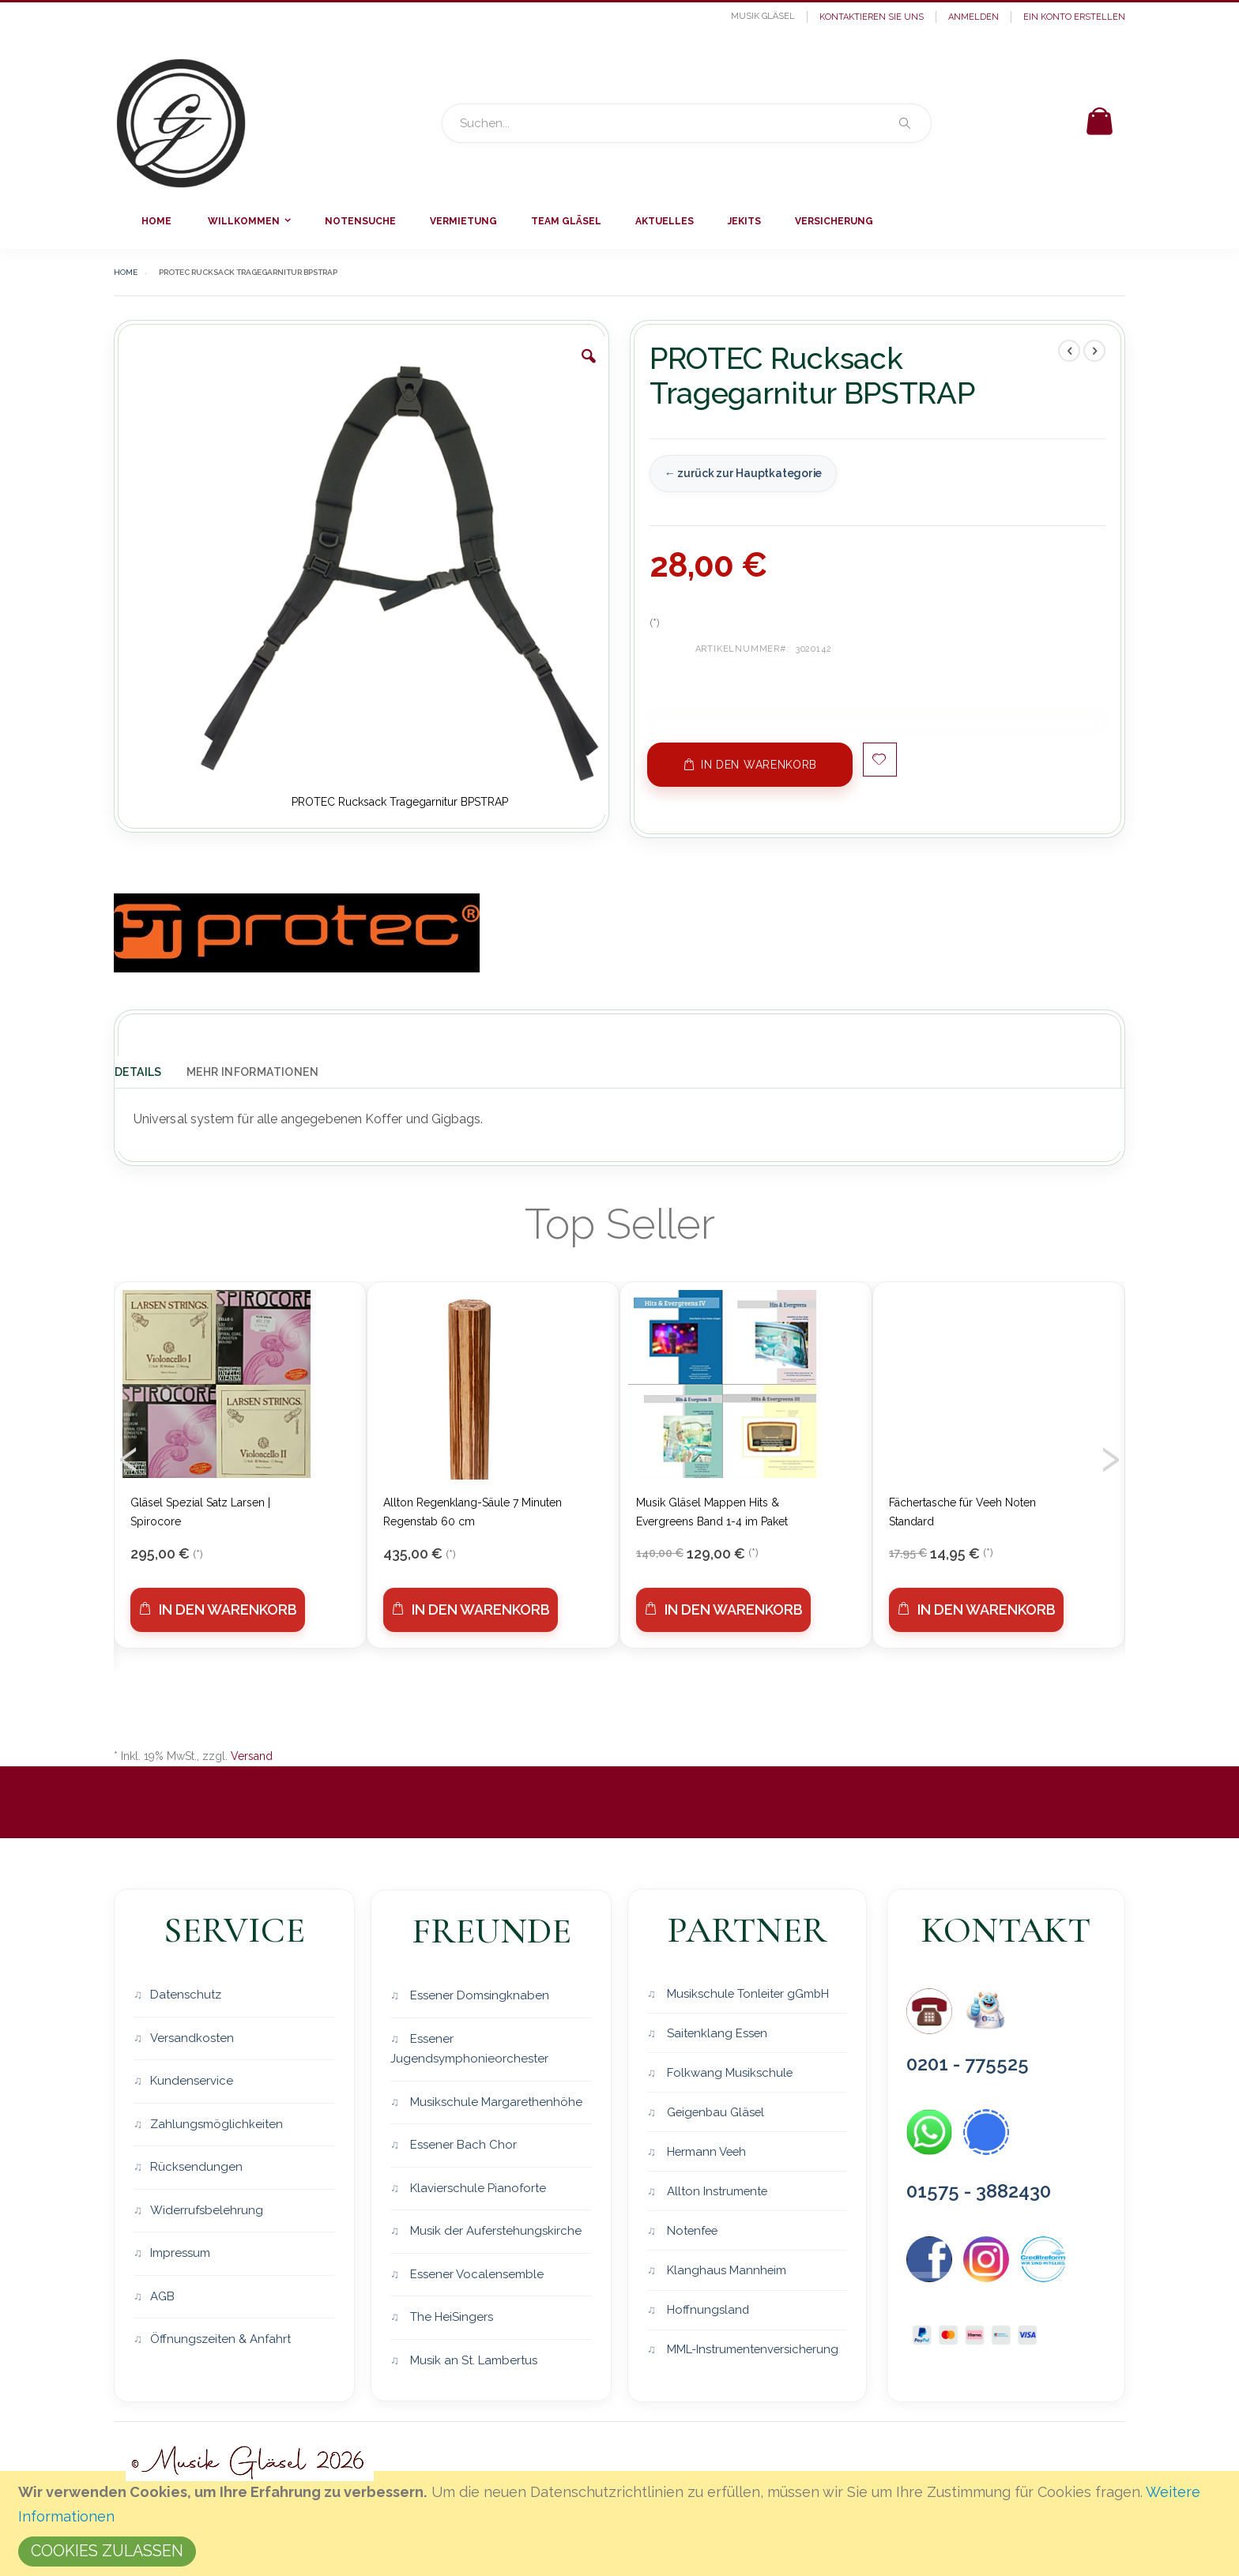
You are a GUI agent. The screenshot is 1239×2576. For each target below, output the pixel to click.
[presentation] (129, 1454)
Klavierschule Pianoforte (476, 2188)
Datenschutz (185, 1994)
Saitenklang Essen (716, 2033)
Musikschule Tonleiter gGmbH (748, 1993)
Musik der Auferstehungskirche (494, 2231)
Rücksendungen (196, 2167)
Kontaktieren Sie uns (871, 17)
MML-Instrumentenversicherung (753, 2352)
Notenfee (692, 2232)
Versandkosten (192, 2038)
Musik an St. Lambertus (472, 2360)
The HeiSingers (450, 2317)
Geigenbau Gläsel (715, 2113)
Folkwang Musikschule (728, 2073)
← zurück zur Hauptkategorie (743, 473)
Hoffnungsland (707, 2312)
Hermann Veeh (706, 2152)
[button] (588, 368)
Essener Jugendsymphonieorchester (469, 2049)
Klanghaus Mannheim (725, 2273)
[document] (622, 2523)
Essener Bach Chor (462, 2145)
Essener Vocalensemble (475, 2274)
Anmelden (973, 17)
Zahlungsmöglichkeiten (216, 2124)
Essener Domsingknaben (478, 1995)
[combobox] (687, 123)
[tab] (150, 1070)
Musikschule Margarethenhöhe (494, 2102)
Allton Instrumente (716, 2193)
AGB (162, 2296)
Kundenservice (191, 2081)
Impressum (180, 2253)
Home (125, 272)
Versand (252, 1756)
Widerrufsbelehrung (206, 2210)
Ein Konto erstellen (1074, 17)
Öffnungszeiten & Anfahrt (220, 2339)
